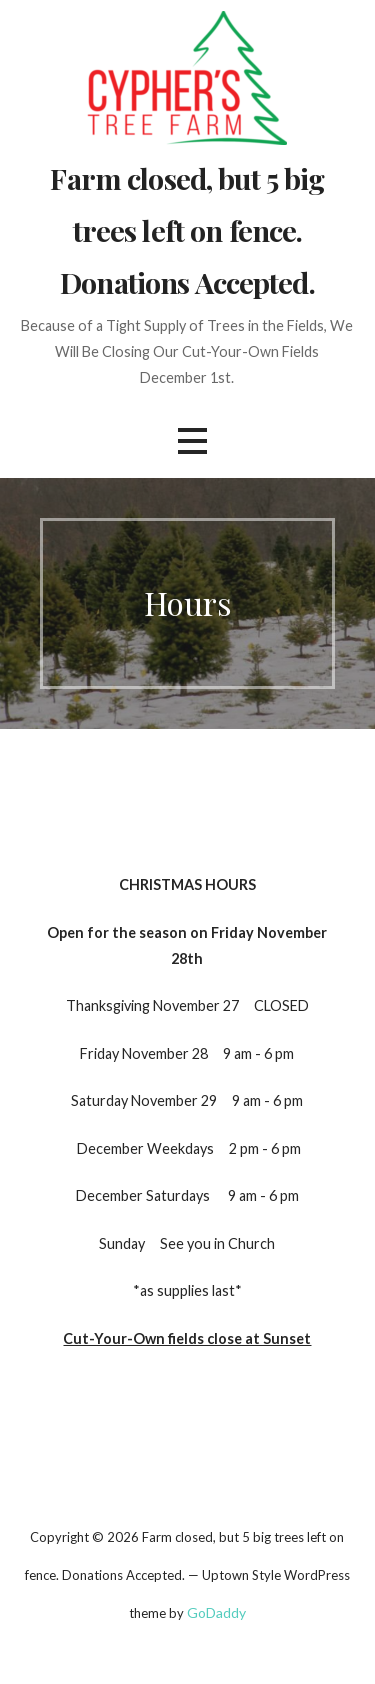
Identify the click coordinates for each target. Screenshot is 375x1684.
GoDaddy (216, 1612)
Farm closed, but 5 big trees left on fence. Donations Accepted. (187, 230)
